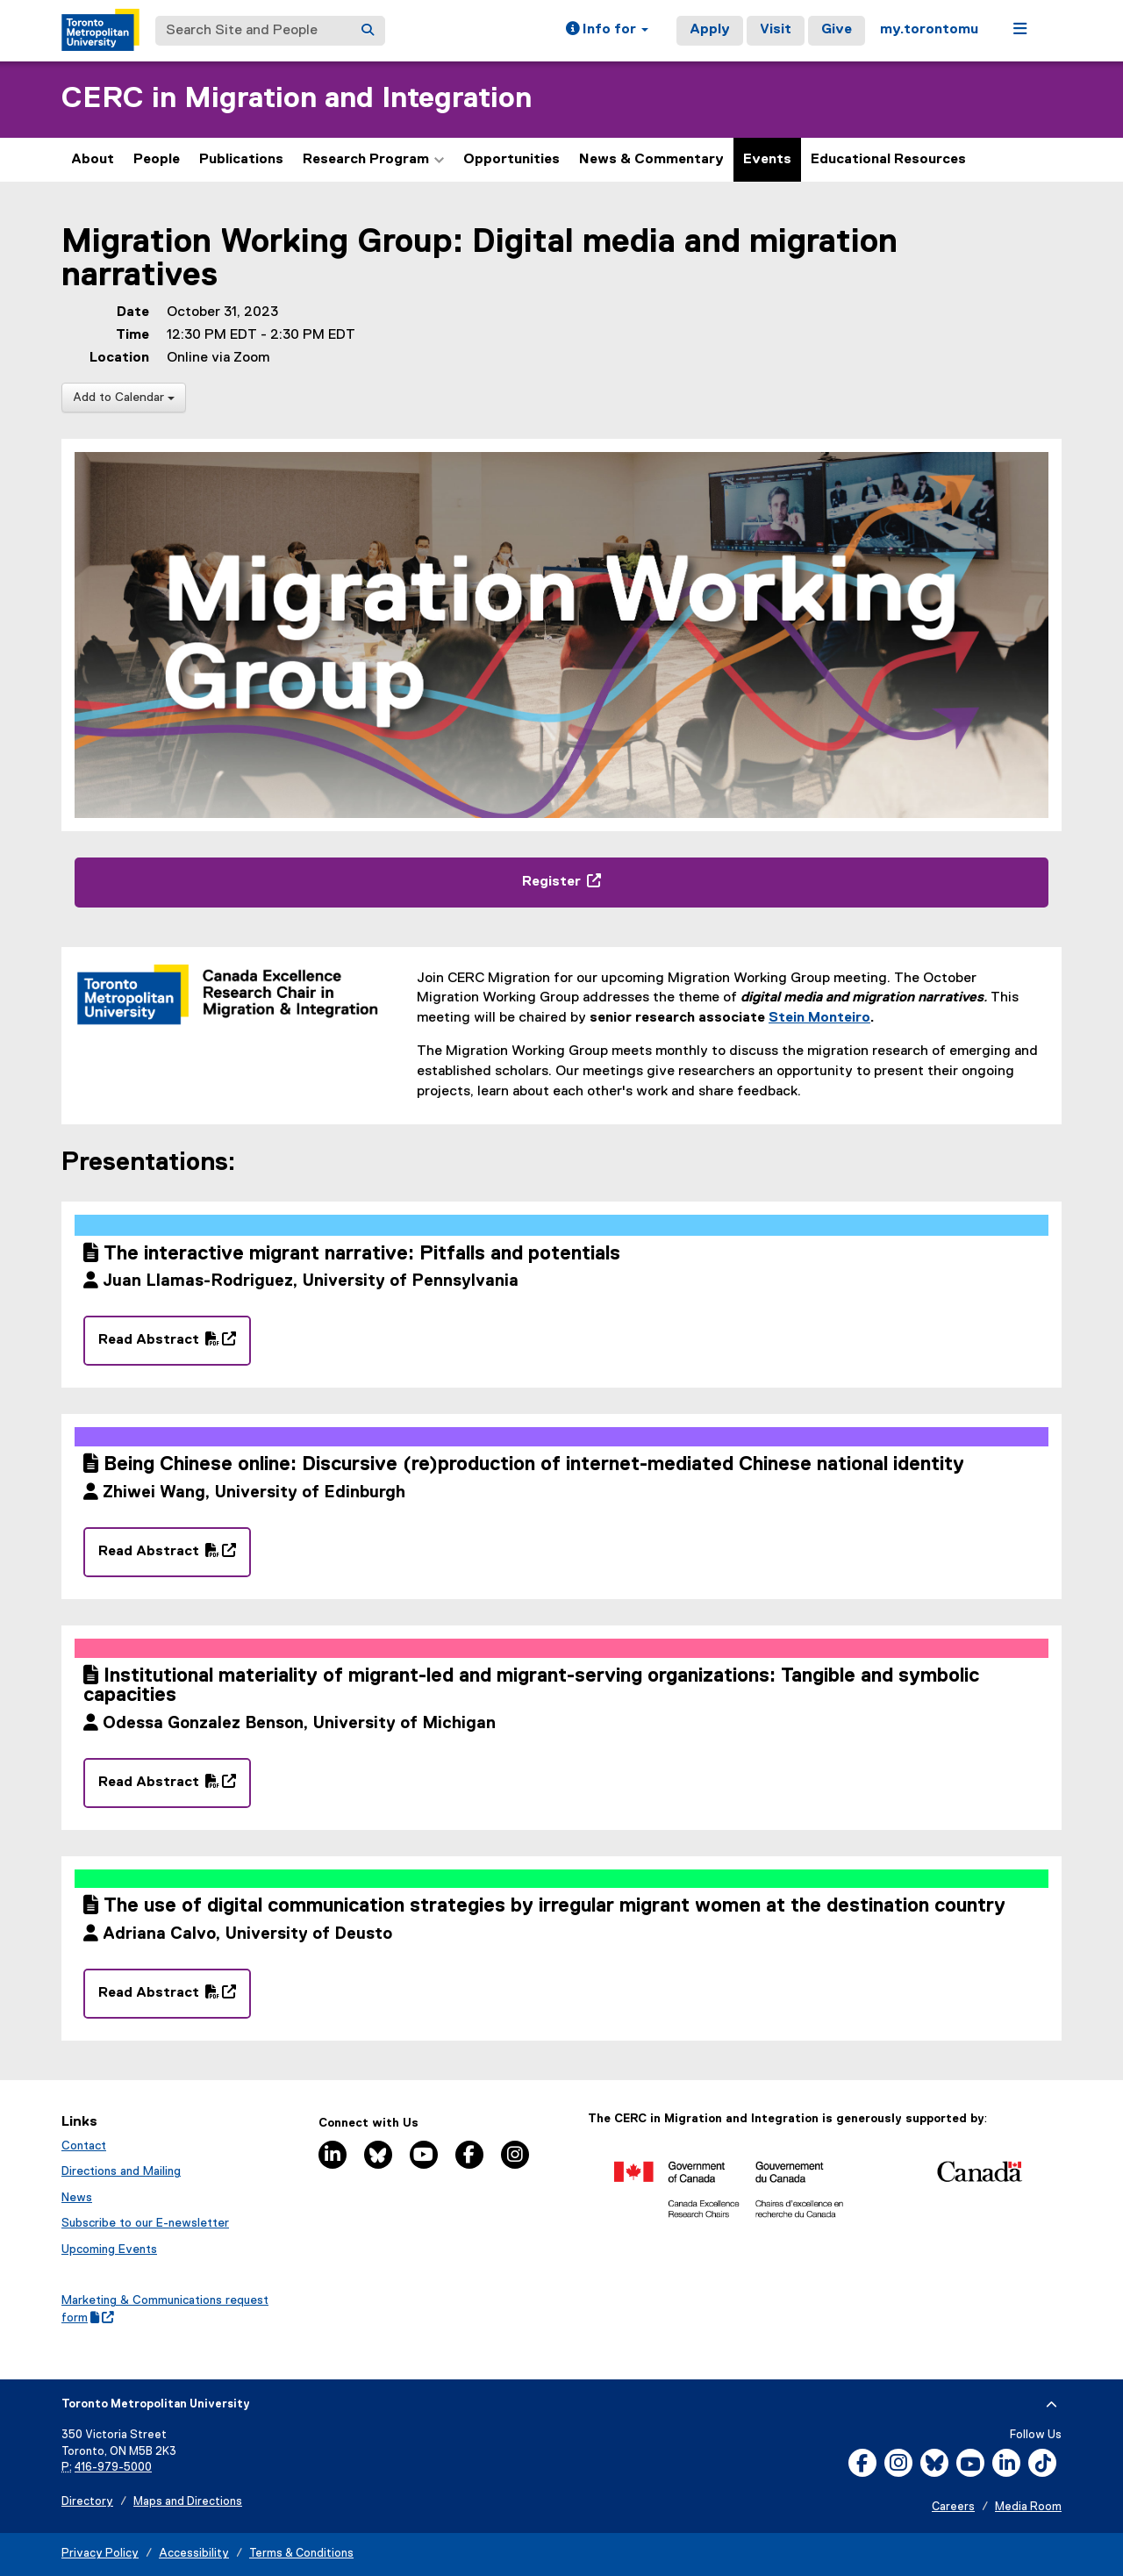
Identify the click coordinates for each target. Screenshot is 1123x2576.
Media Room (1028, 2507)
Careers (953, 2507)
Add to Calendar (124, 397)
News (76, 2198)
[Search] (367, 31)
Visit (775, 30)
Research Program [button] (373, 160)
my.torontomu (929, 30)
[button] (607, 31)
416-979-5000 (113, 2467)
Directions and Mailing (121, 2171)
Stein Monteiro (819, 1018)
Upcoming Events (109, 2249)
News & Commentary (651, 160)
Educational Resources (888, 160)
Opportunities (511, 160)
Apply (710, 30)
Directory (87, 2502)
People (156, 160)
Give (836, 30)
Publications (241, 160)
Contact (83, 2146)
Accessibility (194, 2553)
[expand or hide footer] (1051, 2404)
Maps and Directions (187, 2502)
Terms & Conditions (301, 2553)
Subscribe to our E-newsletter (145, 2223)
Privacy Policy (100, 2553)
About (92, 160)
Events (767, 160)
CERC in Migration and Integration (296, 98)
